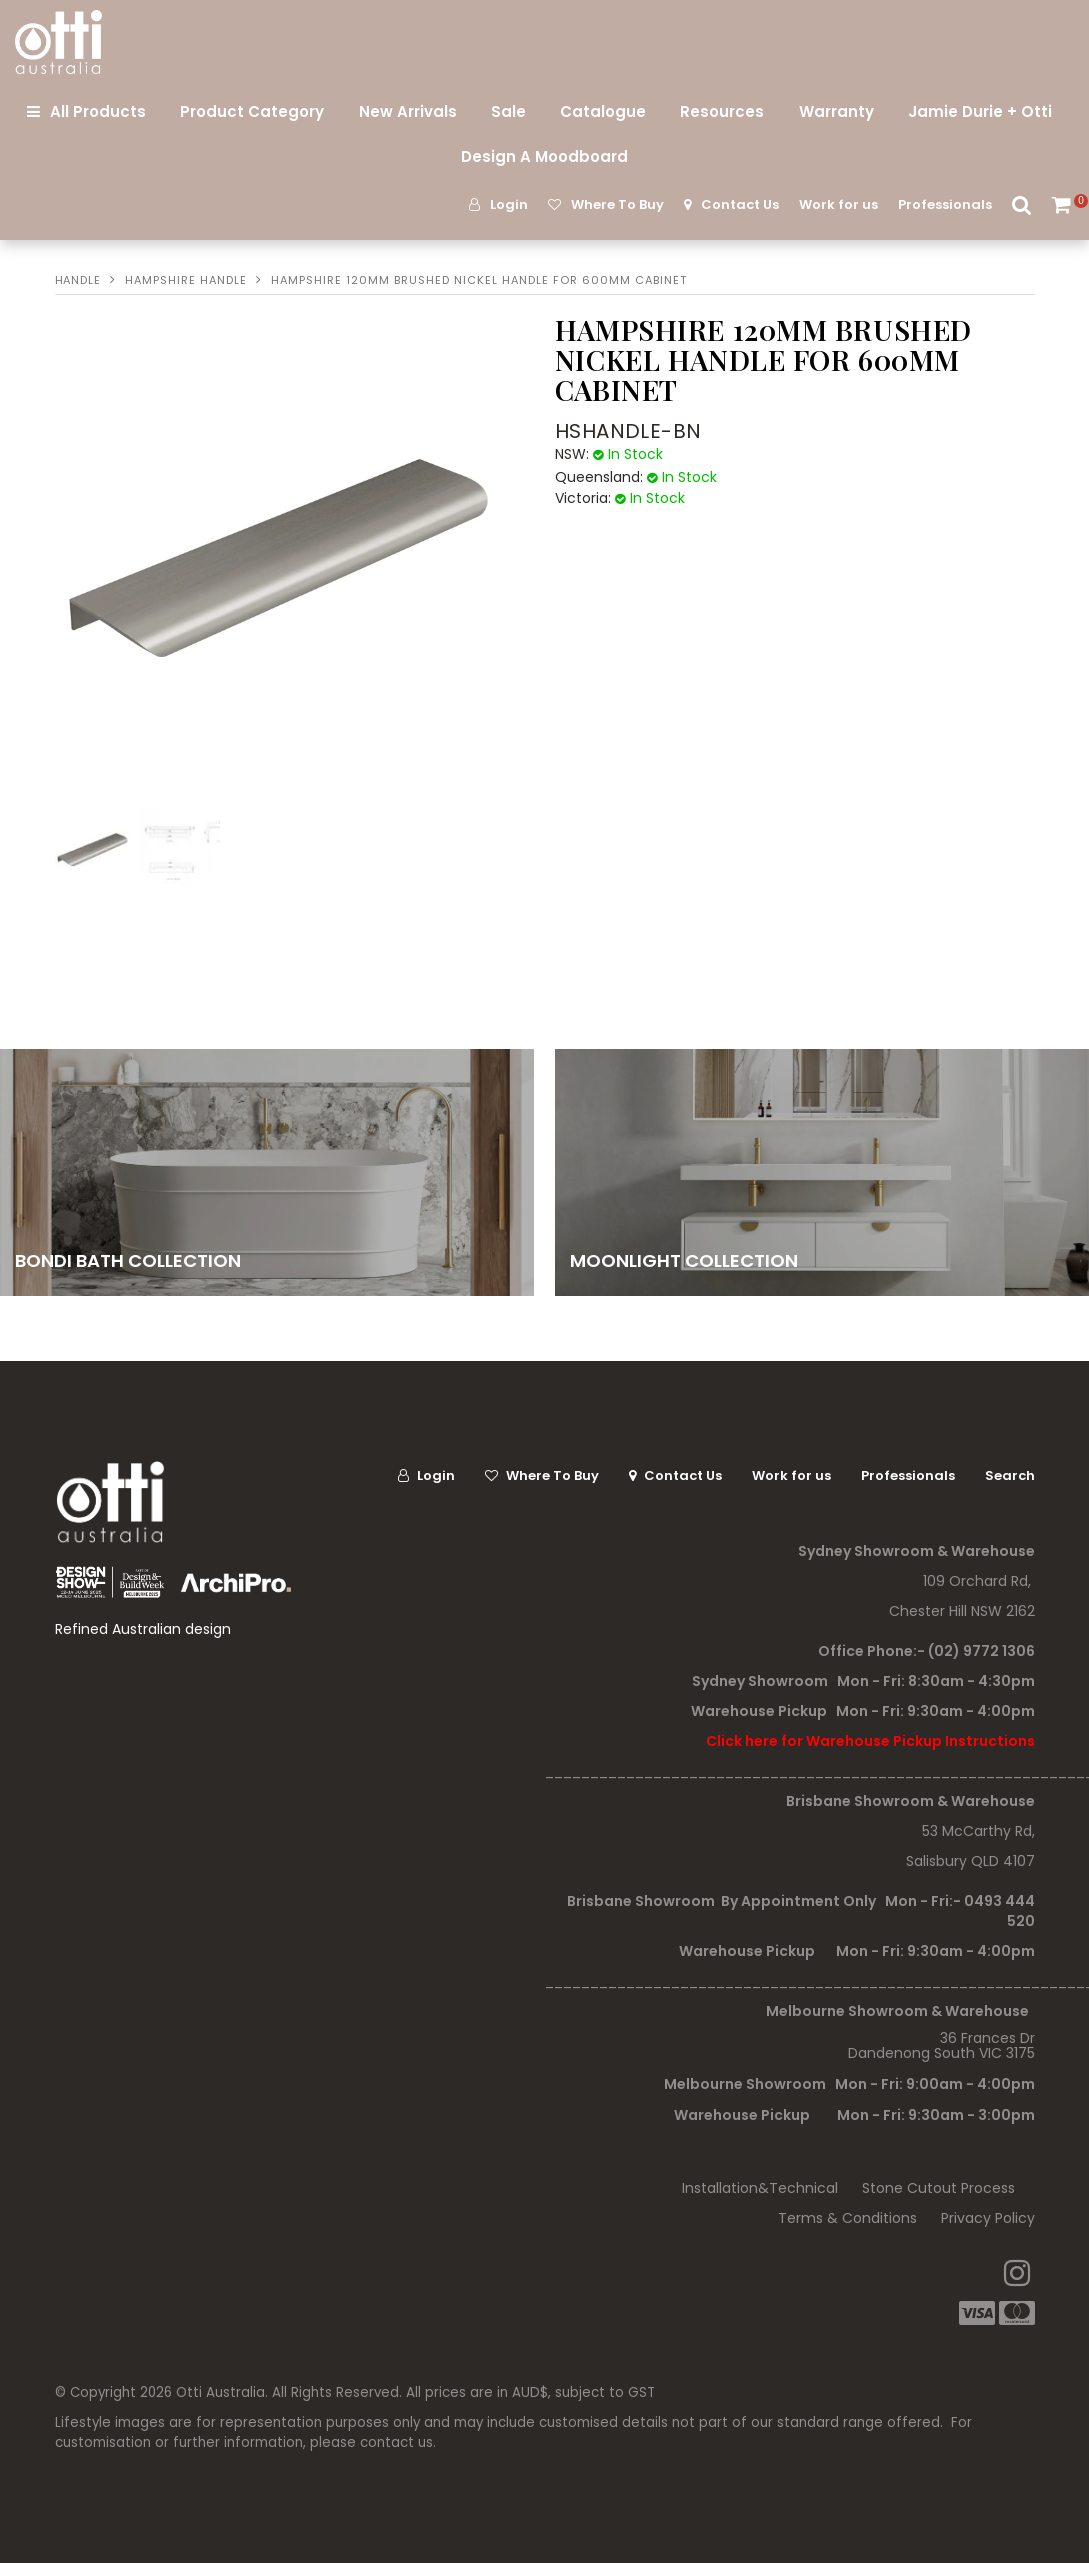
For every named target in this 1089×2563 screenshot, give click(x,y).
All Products (98, 111)
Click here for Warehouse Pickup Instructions (870, 1741)
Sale (508, 111)
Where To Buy (617, 204)
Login (509, 204)
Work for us (838, 204)
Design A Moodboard (544, 156)
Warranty (836, 111)
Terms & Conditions (847, 2218)
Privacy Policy (988, 2218)
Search (1022, 204)
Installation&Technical (760, 2188)
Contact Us (740, 204)
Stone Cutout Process (938, 2188)
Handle (78, 280)
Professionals (945, 204)
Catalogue (603, 111)
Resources (722, 111)
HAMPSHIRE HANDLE (186, 280)
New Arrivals (408, 111)
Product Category (252, 111)
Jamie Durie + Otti (980, 111)
